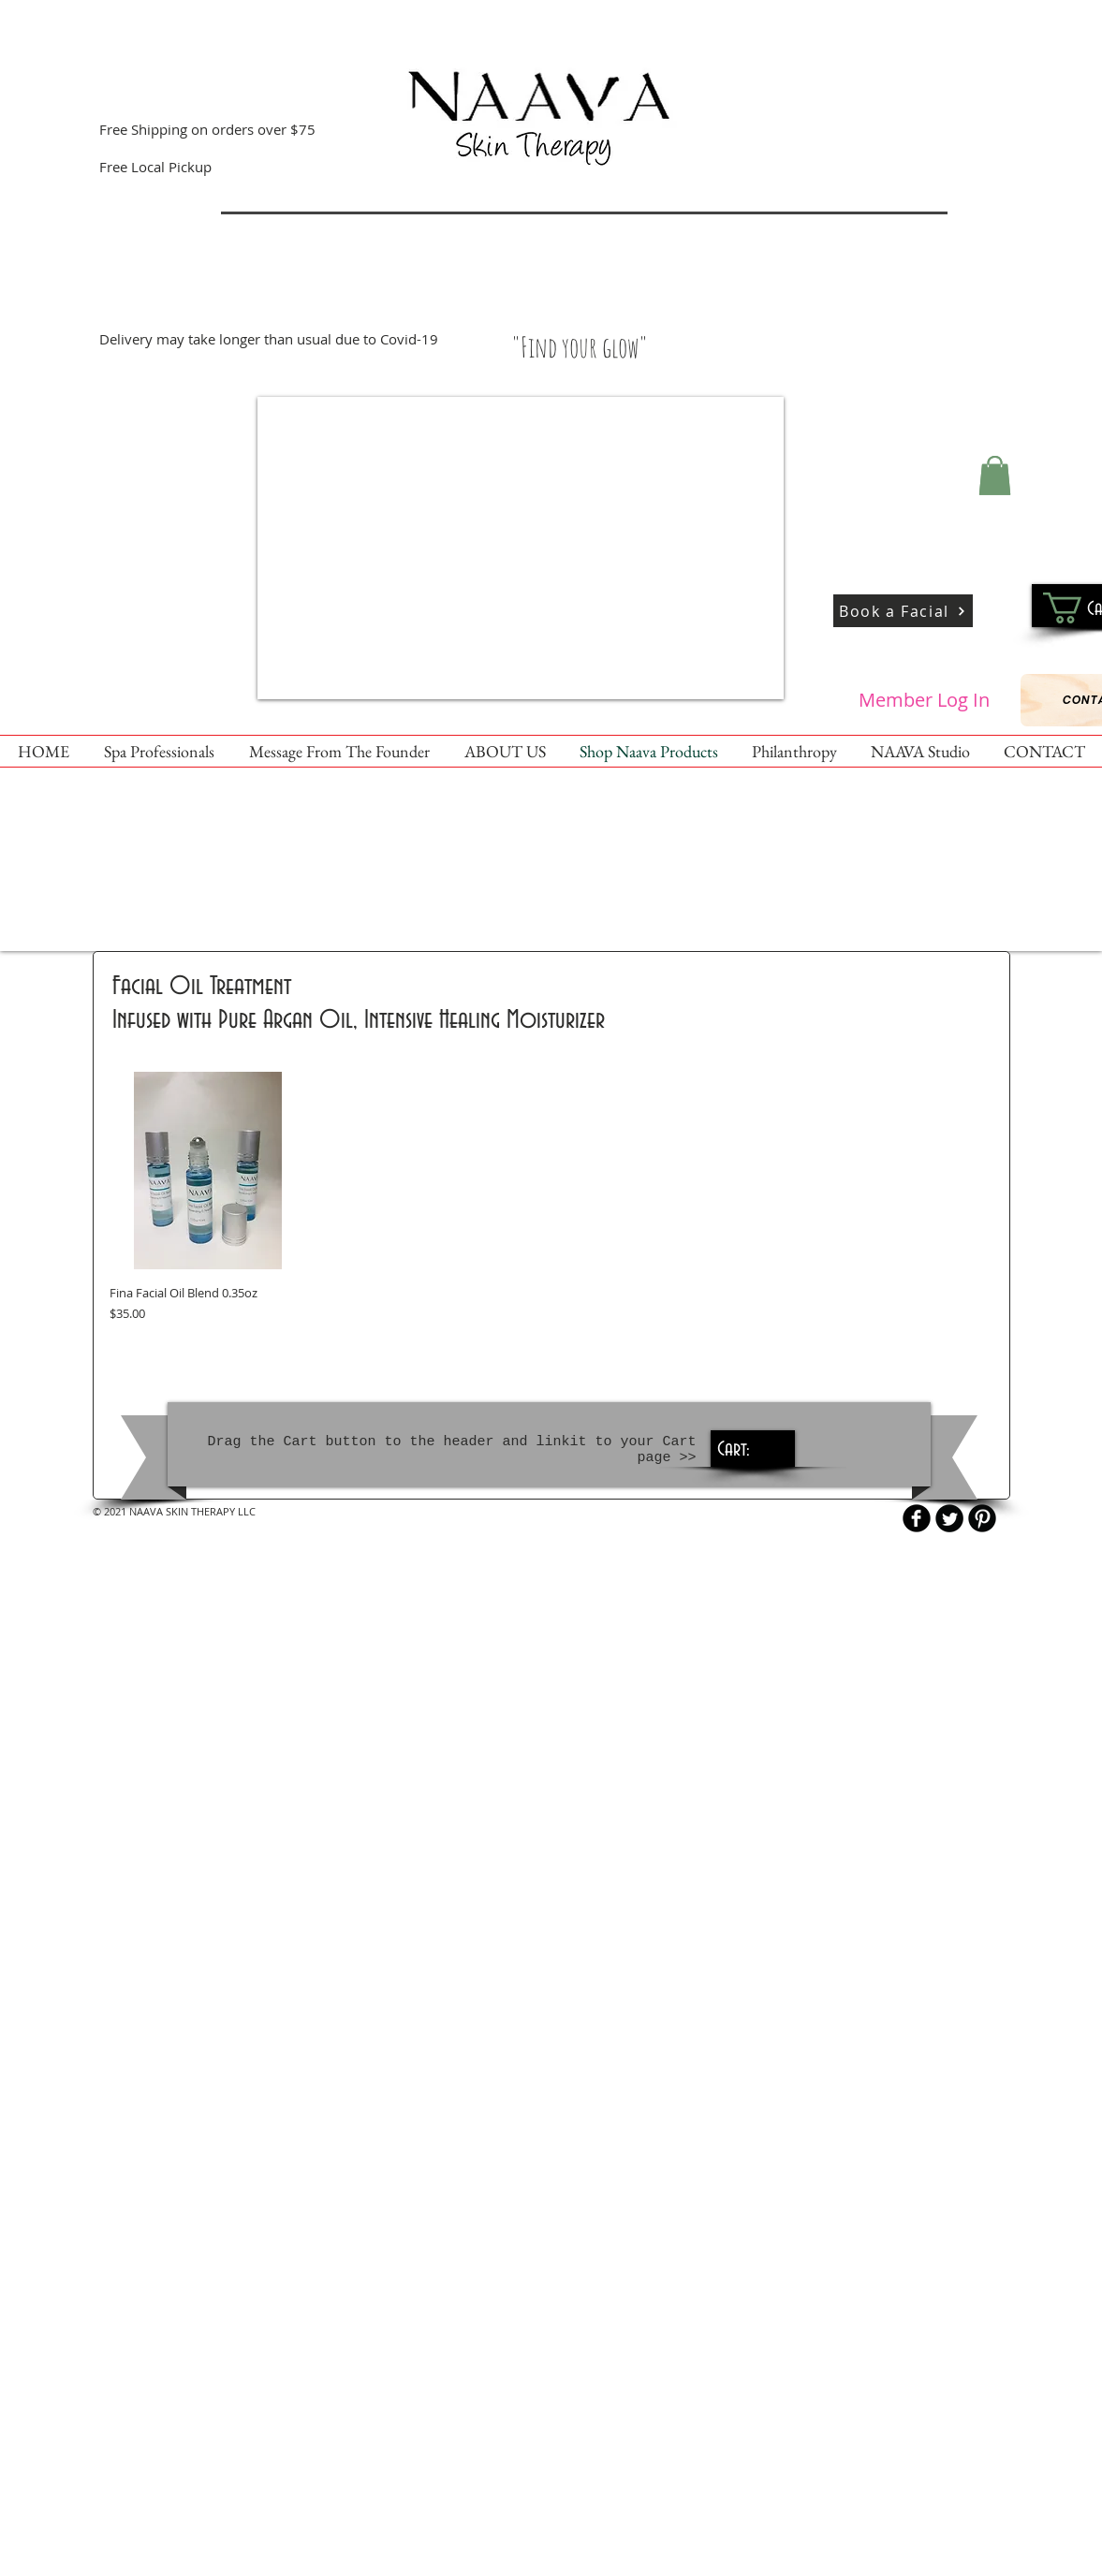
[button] (994, 475)
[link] (751, 1448)
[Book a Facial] (903, 610)
